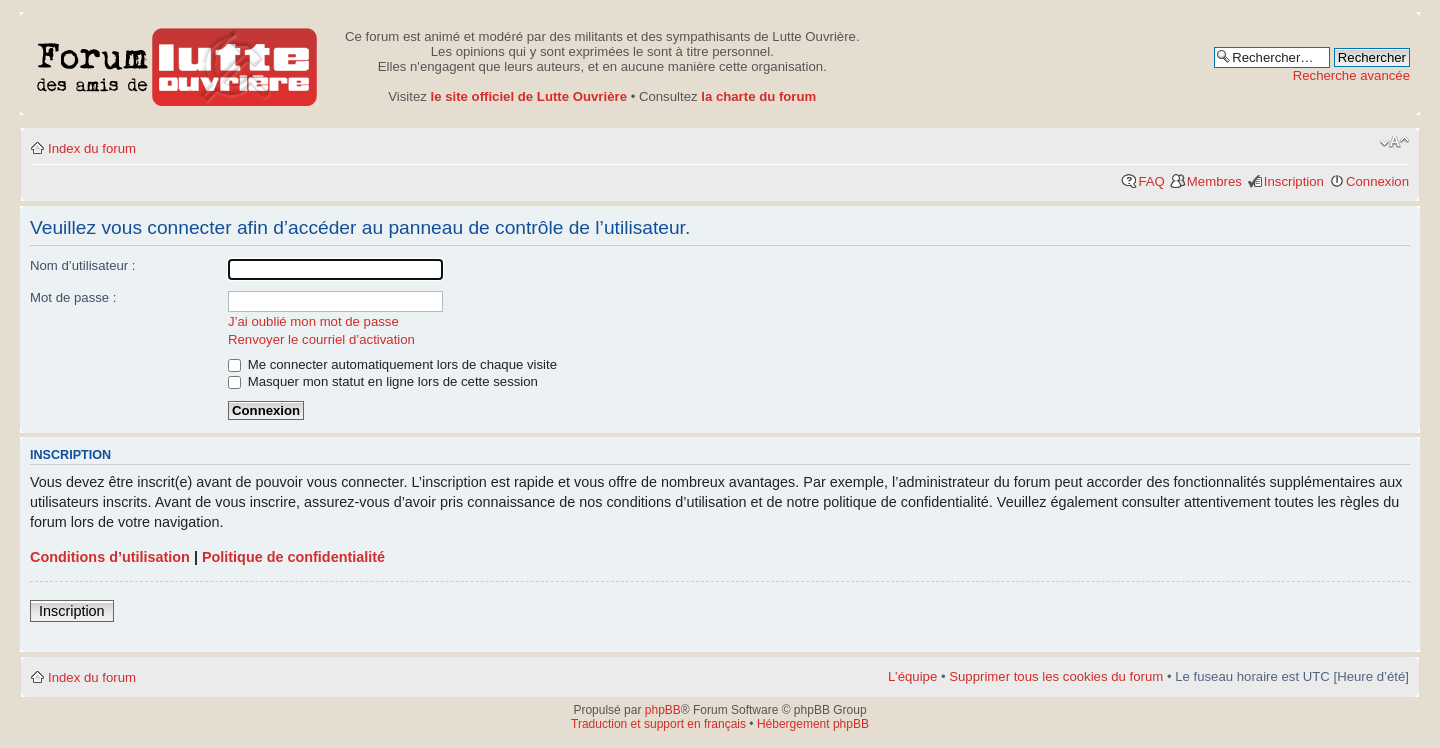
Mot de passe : (73, 297)
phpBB (663, 710)
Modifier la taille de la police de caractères (1394, 142)
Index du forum (92, 148)
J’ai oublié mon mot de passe (313, 321)
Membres (1214, 181)
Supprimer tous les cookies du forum (1056, 676)
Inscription (1294, 181)
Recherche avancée (1351, 75)
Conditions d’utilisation (110, 557)
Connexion (1377, 181)
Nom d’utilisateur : (83, 265)
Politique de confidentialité (293, 557)
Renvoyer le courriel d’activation (321, 339)
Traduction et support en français (658, 724)
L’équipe (912, 676)
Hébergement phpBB (813, 724)
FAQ (1151, 181)
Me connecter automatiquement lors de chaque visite (392, 364)
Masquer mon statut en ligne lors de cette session (383, 381)
